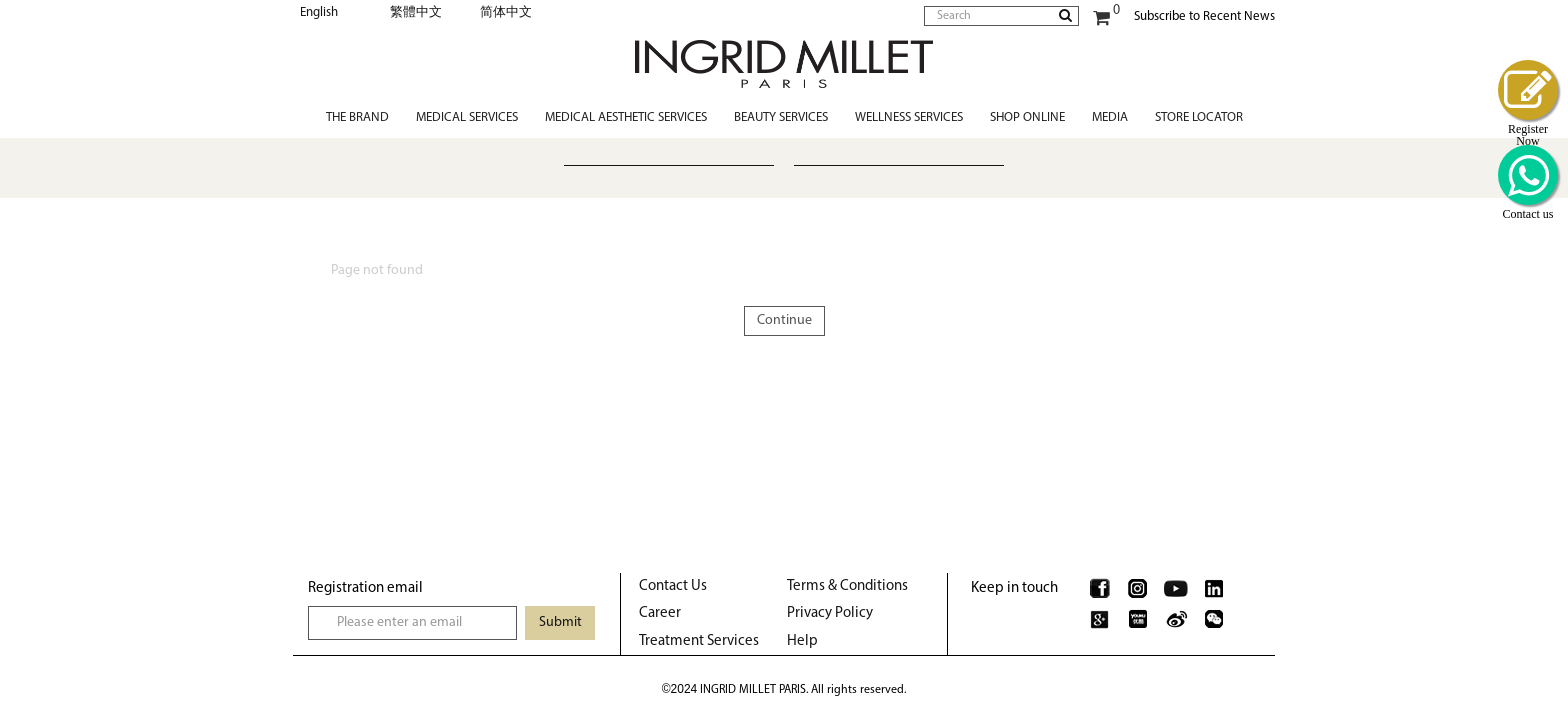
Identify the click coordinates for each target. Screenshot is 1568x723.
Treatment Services (699, 641)
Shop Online (1027, 117)
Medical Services (467, 117)
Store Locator (1199, 117)
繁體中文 (416, 12)
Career (660, 613)
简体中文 (506, 12)
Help (802, 641)
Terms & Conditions (847, 586)
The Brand (357, 117)
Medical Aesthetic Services (626, 117)
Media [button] (1110, 117)
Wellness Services (909, 117)
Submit (560, 622)
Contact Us (673, 586)
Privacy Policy (830, 613)
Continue (784, 320)
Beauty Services (781, 117)
